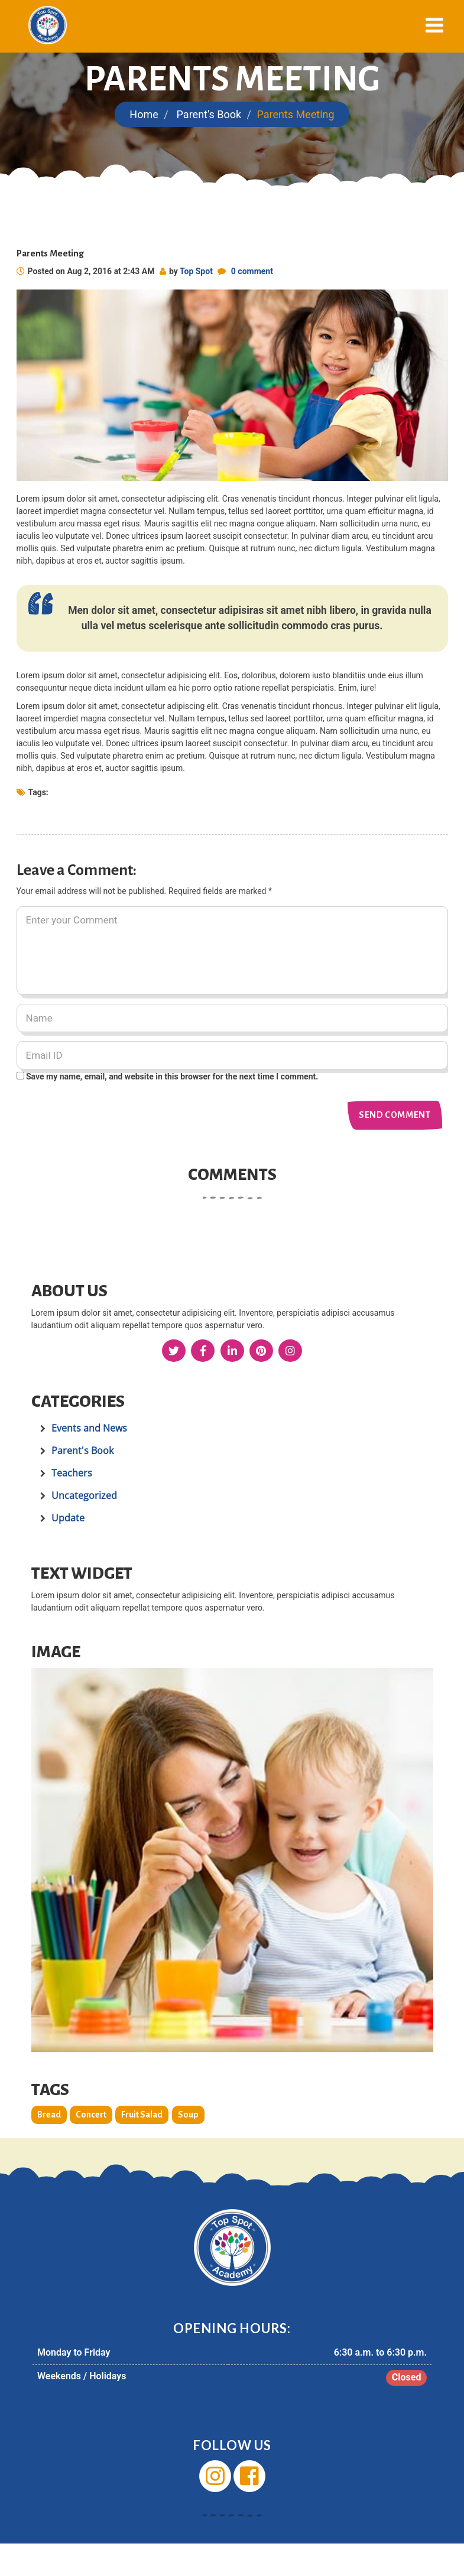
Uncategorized (84, 1495)
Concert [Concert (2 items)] (91, 2114)
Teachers (71, 1472)
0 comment (252, 271)
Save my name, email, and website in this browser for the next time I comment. (172, 1076)
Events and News (89, 1428)
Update (68, 1517)
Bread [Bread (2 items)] (49, 2114)
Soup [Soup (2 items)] (188, 2114)
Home (143, 114)
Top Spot (196, 271)
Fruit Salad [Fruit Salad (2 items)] (142, 2114)
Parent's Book (209, 114)
